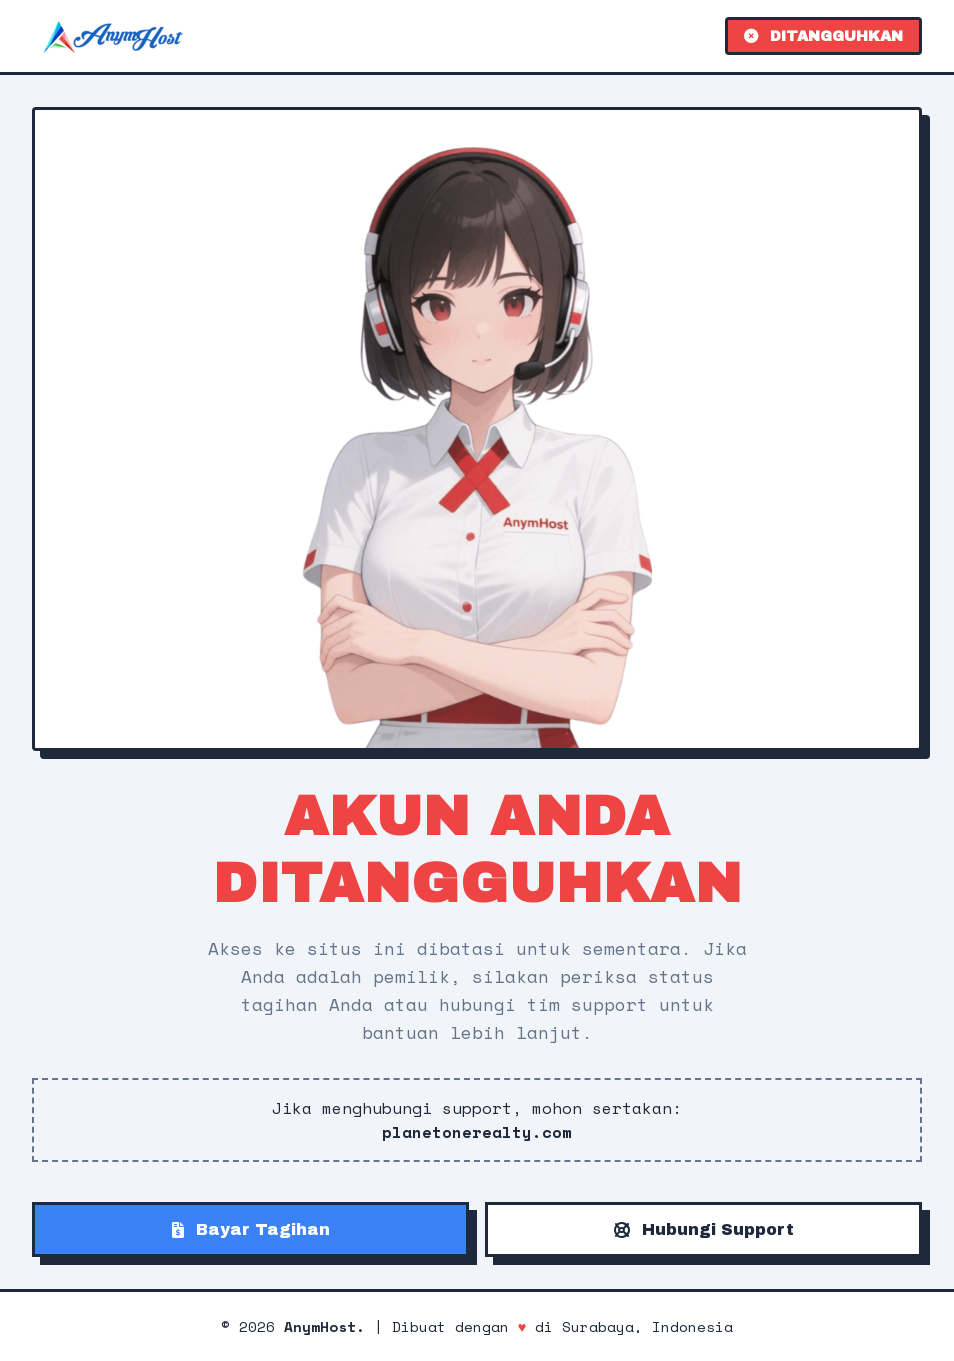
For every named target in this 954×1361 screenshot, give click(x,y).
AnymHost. (324, 1326)
